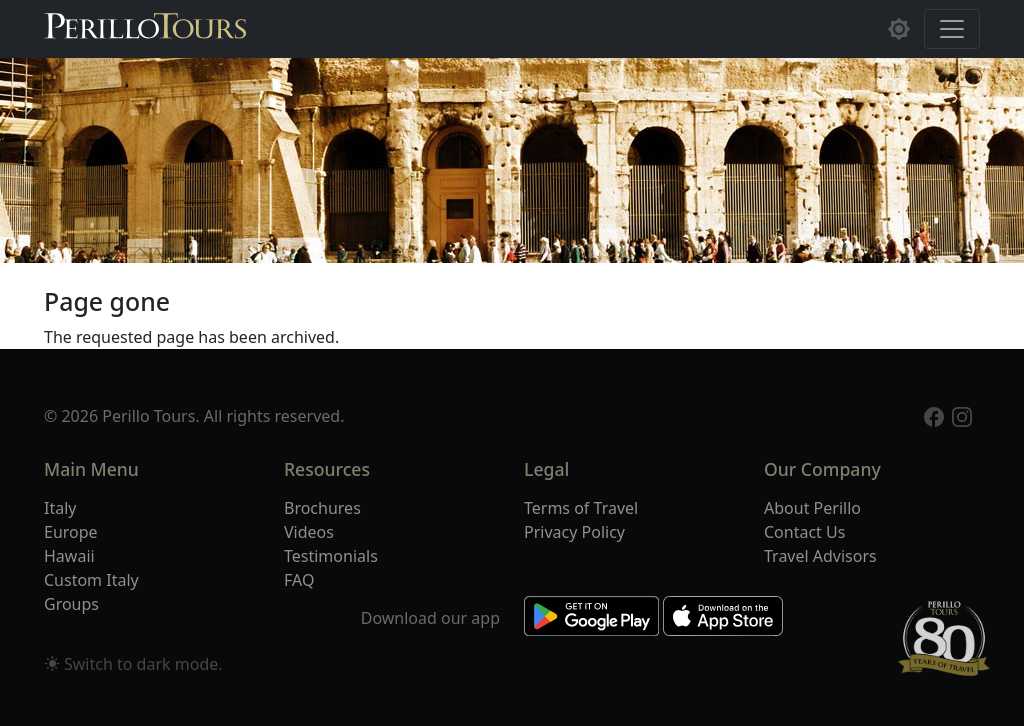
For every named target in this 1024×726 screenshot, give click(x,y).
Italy (60, 508)
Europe (71, 532)
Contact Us (804, 532)
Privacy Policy (574, 532)
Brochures (322, 508)
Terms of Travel (581, 508)
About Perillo (812, 508)
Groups (71, 604)
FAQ (299, 580)
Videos (309, 532)
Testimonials (331, 556)
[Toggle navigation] (952, 29)
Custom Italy (91, 580)
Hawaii (69, 556)
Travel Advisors (820, 556)
